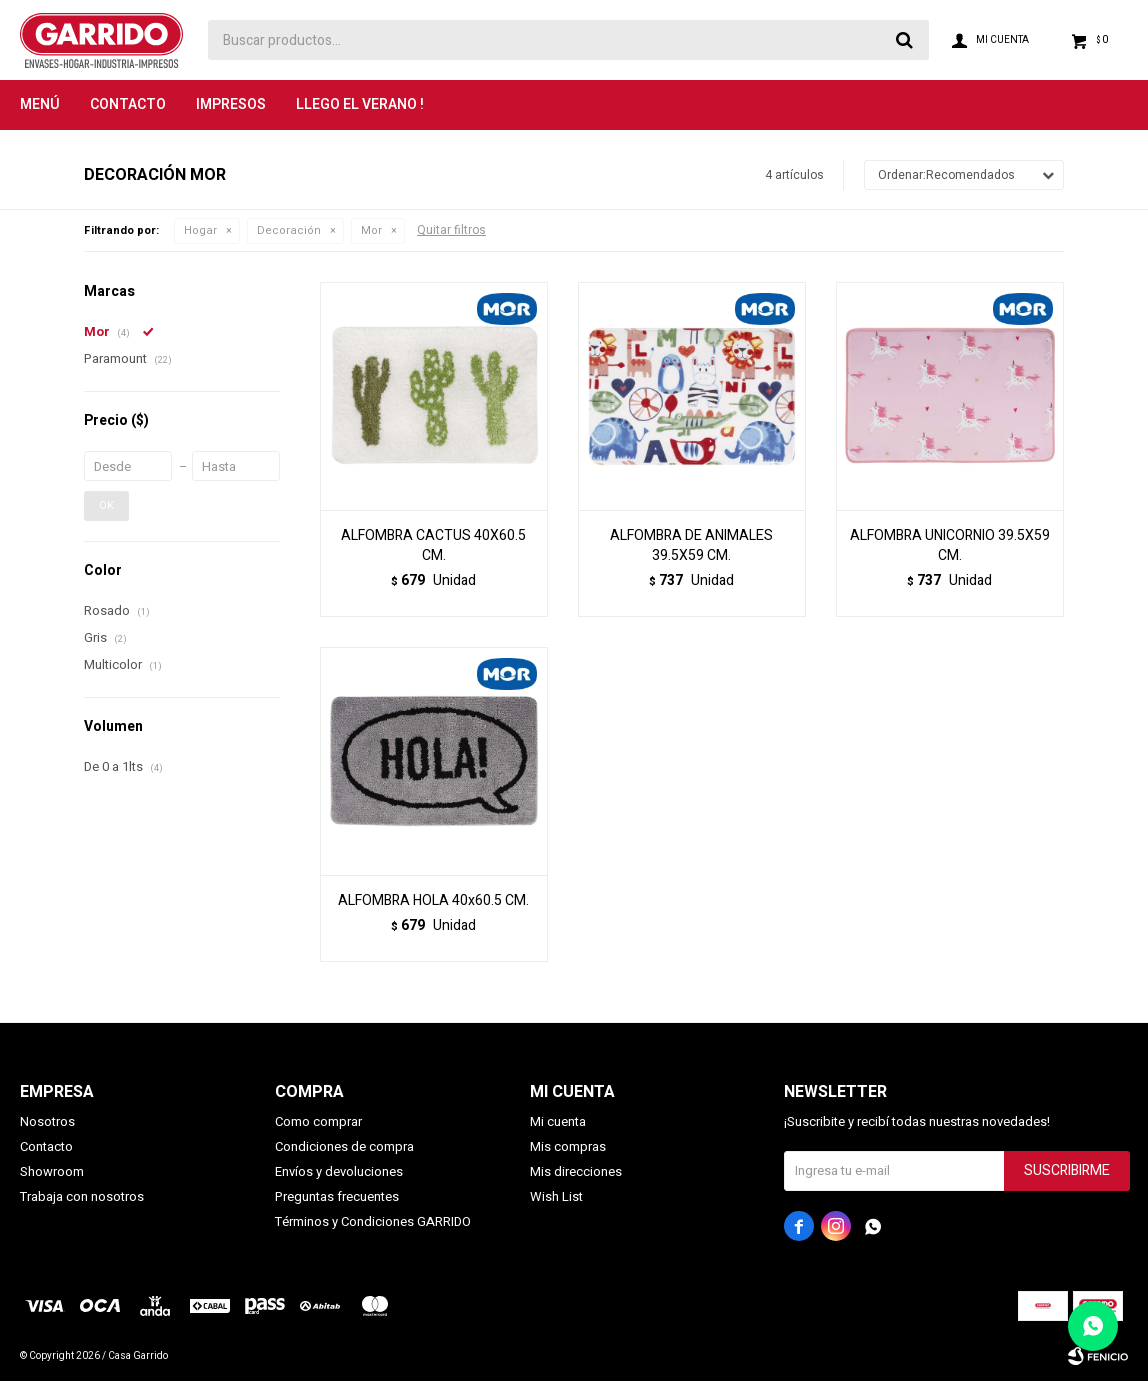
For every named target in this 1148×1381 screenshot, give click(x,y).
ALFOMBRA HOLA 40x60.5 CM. (433, 901)
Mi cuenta (558, 1121)
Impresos (231, 104)
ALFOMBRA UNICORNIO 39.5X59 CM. (950, 546)
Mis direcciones (576, 1171)
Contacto (128, 104)
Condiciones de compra (344, 1146)
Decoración (289, 230)
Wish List (556, 1196)
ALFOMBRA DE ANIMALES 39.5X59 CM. (691, 546)
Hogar (200, 230)
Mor (371, 230)
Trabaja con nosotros (82, 1196)
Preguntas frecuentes (337, 1196)
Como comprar (318, 1121)
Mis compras (568, 1146)
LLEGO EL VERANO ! (360, 104)
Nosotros (47, 1121)
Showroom (52, 1171)
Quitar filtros (451, 230)
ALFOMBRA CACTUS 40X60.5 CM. (433, 546)
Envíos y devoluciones (339, 1171)
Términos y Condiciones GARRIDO (373, 1221)
